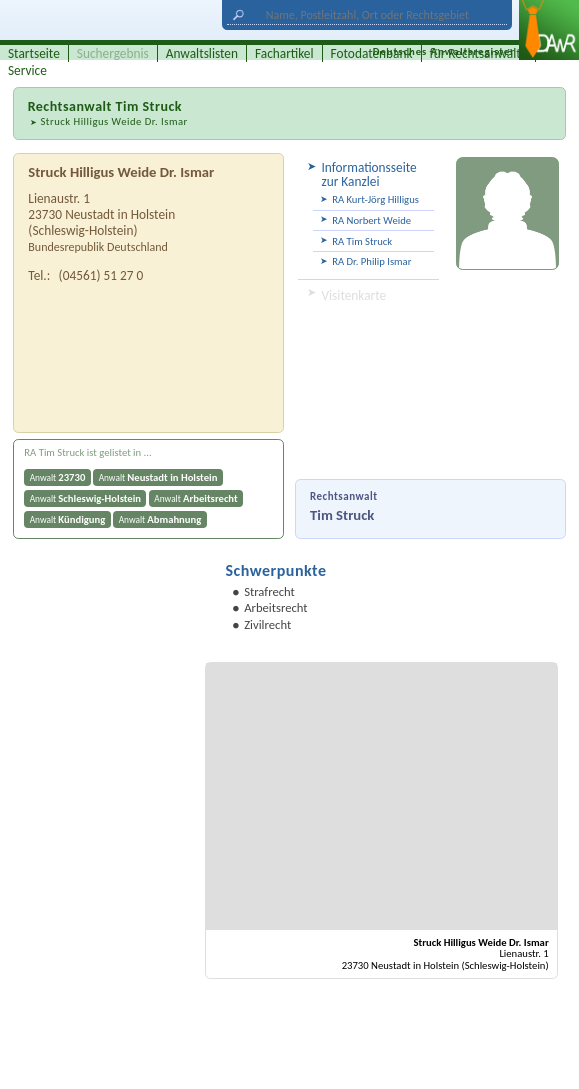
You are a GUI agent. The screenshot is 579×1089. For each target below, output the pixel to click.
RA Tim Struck (362, 241)
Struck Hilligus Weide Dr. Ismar (113, 121)
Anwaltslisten (202, 53)
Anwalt (58, 477)
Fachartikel (284, 53)
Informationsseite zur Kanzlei (368, 174)
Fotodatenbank (372, 53)
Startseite (34, 53)
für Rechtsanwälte (479, 53)
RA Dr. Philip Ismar (371, 261)
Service (27, 70)
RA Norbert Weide (371, 220)
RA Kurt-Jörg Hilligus (375, 199)
